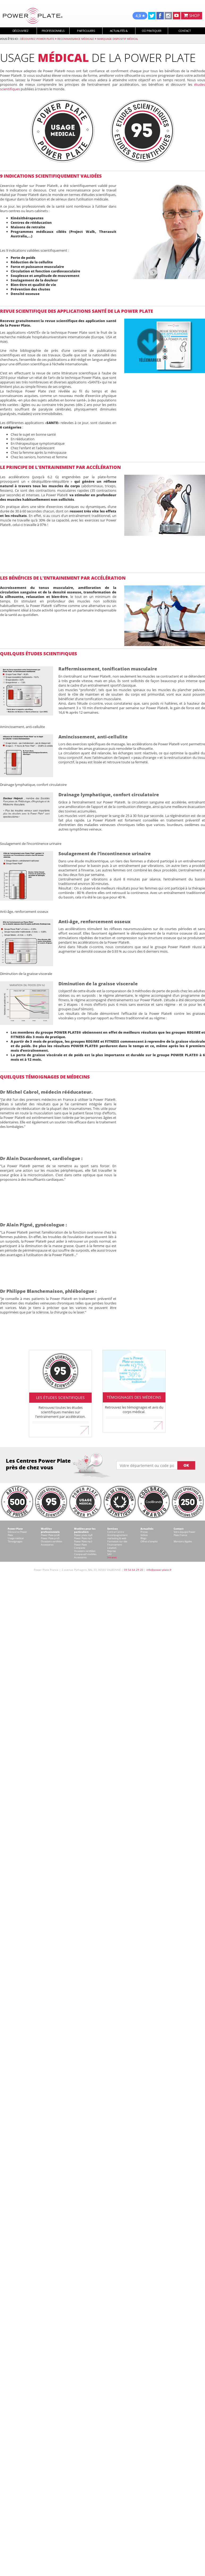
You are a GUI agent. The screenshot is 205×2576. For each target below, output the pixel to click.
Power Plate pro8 (50, 1535)
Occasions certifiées (51, 1541)
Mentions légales (183, 1541)
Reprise (111, 1551)
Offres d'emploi (148, 1541)
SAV (109, 1554)
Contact (184, 31)
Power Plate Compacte (80, 1546)
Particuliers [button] (86, 31)
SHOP (191, 15)
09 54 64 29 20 (133, 1570)
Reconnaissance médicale (75, 39)
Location (112, 1548)
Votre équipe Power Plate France (184, 1533)
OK (186, 1465)
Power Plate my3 (83, 1541)
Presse (144, 1532)
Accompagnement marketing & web (117, 1536)
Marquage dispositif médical (117, 39)
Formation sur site (117, 1541)
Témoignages (15, 1541)
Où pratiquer (151, 31)
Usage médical (16, 1538)
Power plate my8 (83, 1535)
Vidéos (144, 1535)
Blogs (143, 1538)
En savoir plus (60, 1428)
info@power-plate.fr (159, 1570)
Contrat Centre (115, 1532)
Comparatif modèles (85, 1554)
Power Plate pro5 (50, 1538)
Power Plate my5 (83, 1538)
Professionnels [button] (53, 31)
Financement (114, 1544)
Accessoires (47, 1544)
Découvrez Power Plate (37, 39)
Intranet (112, 1557)
